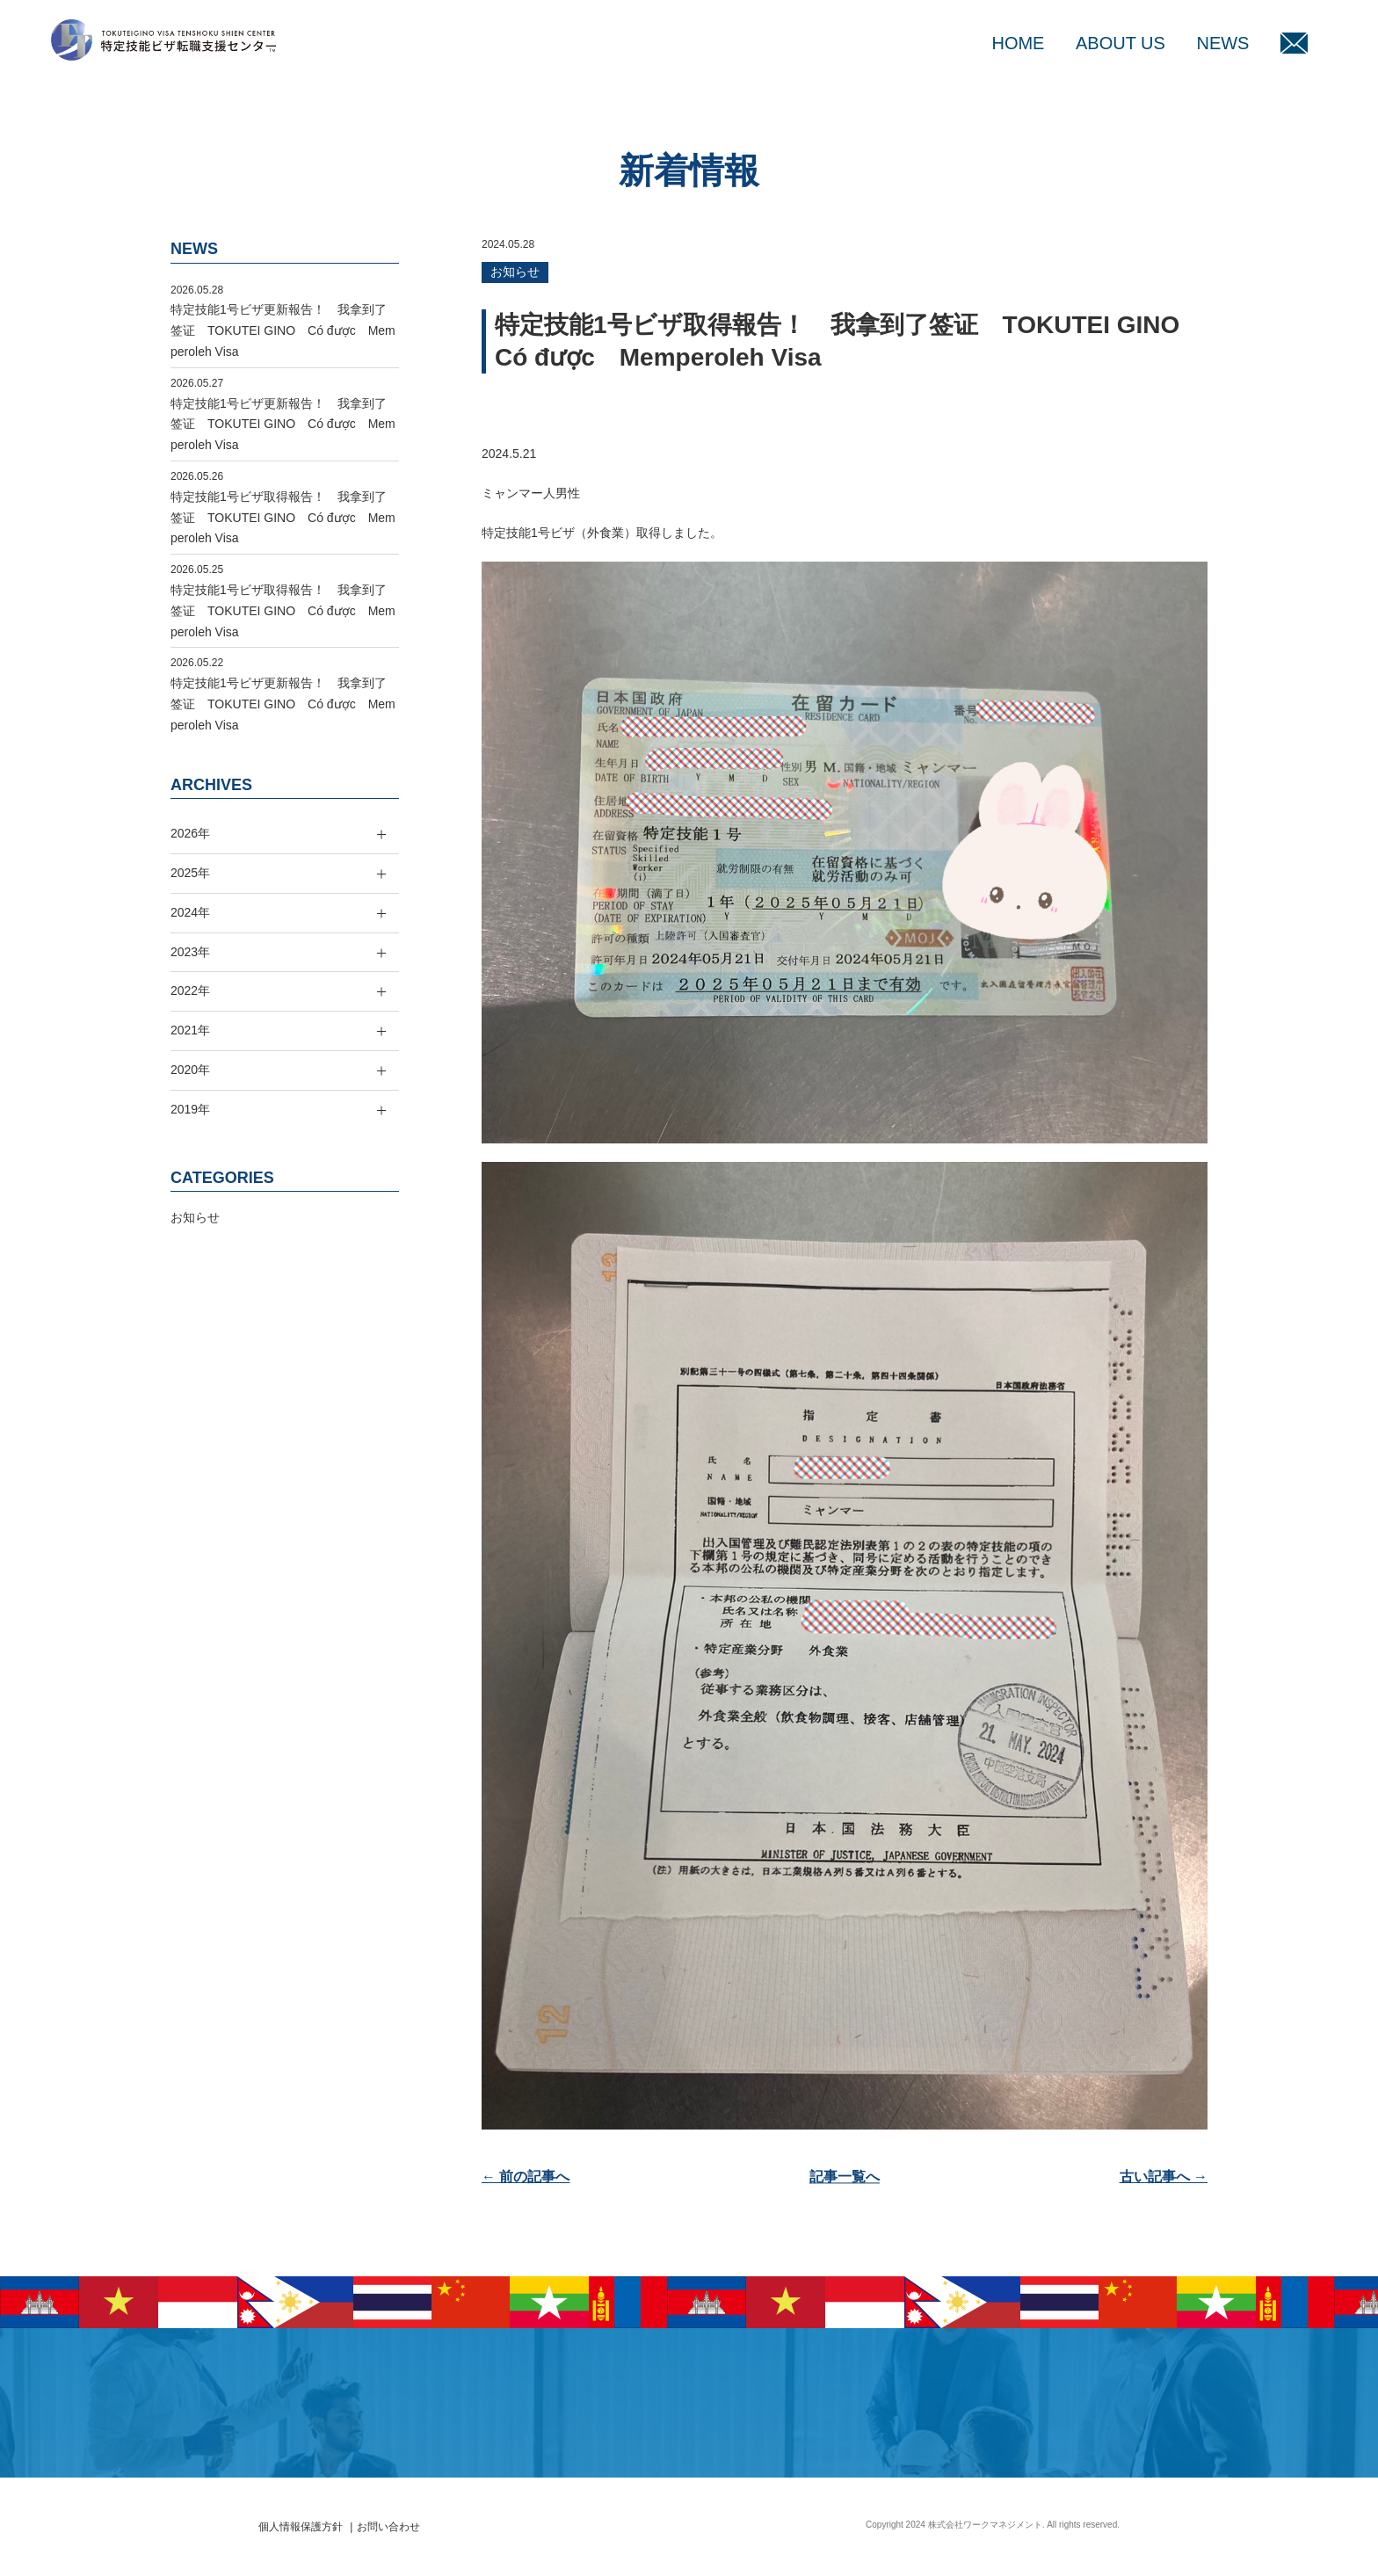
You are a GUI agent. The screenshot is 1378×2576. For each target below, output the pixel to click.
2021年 (190, 1030)
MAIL (1294, 43)
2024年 (190, 912)
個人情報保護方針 (300, 2527)
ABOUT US (1120, 43)
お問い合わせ (388, 2527)
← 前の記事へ (525, 2176)
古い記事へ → (1164, 2176)
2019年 (190, 1109)
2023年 (190, 952)
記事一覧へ (844, 2176)
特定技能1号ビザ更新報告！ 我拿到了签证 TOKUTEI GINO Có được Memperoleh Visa (282, 330)
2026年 (190, 833)
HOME (1017, 43)
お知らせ (515, 272)
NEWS (1222, 43)
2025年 (190, 873)
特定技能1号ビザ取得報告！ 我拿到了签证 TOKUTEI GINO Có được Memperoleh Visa (282, 518)
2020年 (190, 1070)
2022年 (190, 990)
